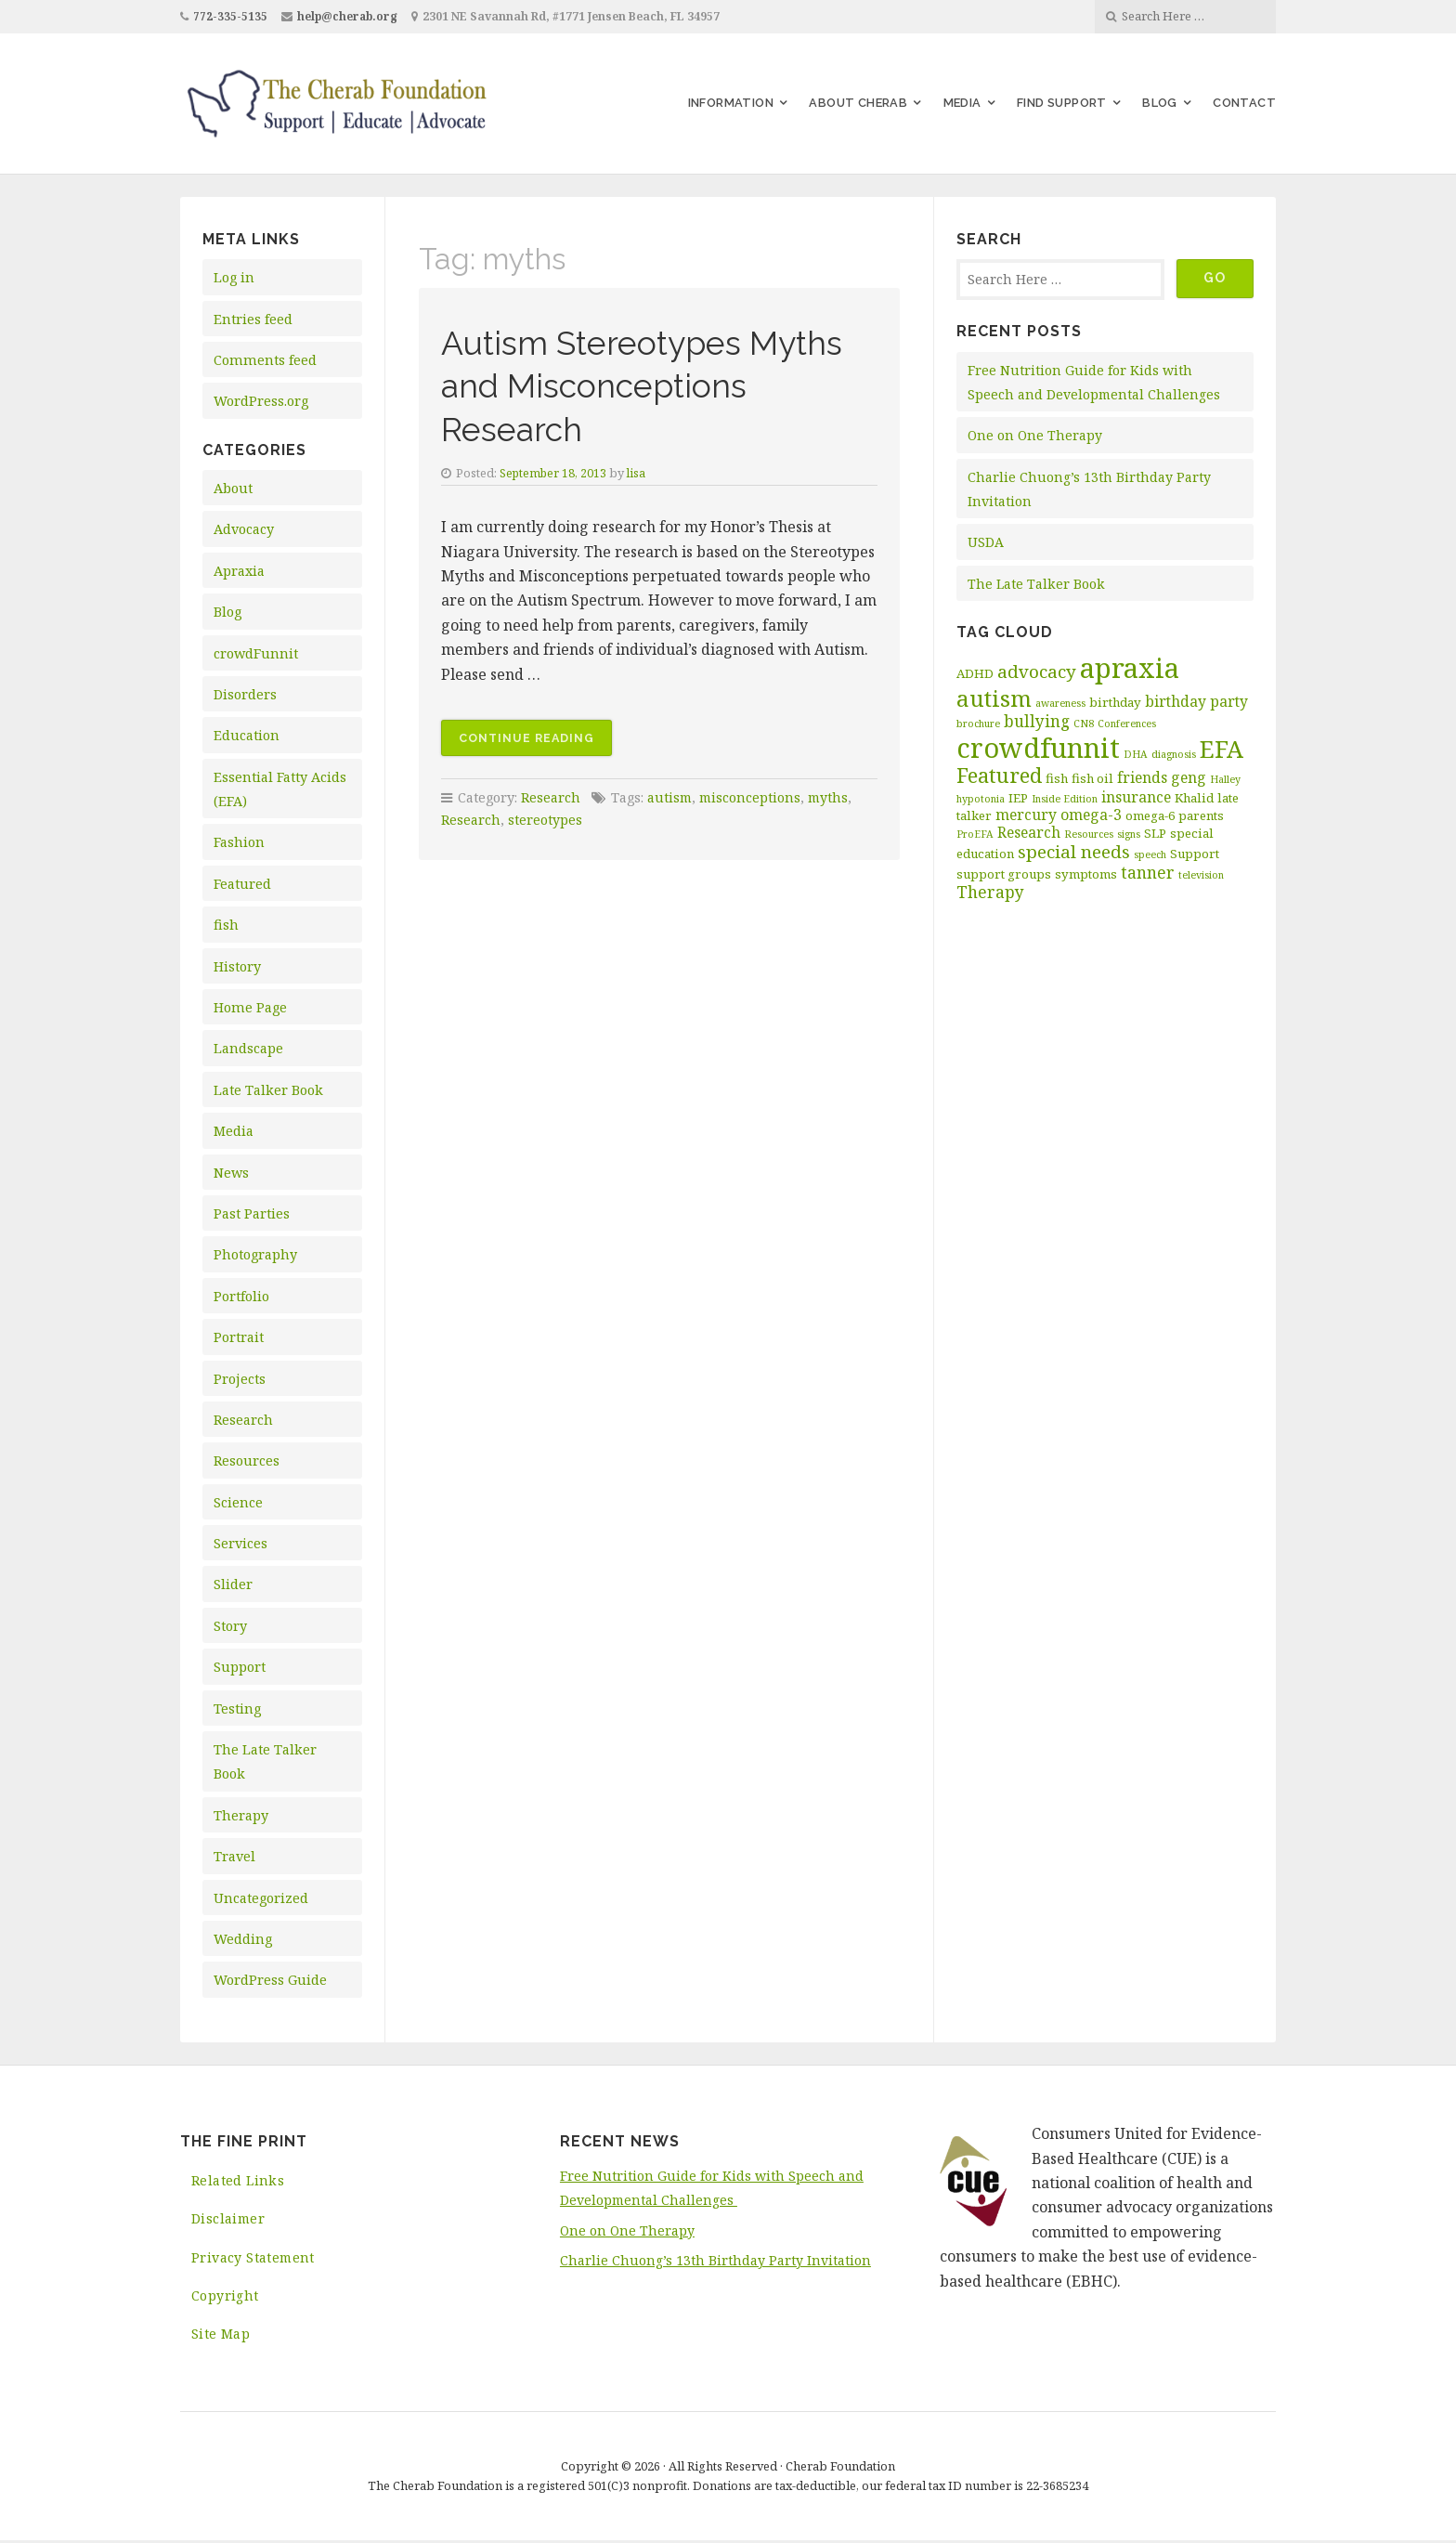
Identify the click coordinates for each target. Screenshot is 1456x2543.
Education (247, 735)
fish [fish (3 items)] (1057, 778)
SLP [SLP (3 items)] (1155, 833)
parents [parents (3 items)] (1201, 815)
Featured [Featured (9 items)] (999, 775)
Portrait (239, 1337)
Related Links (238, 2180)
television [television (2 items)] (1201, 874)
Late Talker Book (268, 1090)
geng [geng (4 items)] (1188, 777)
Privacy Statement (254, 2258)
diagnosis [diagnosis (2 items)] (1173, 754)
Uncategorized (261, 1898)
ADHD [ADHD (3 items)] (975, 673)
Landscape (248, 1048)
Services (240, 1543)
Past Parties (252, 1213)
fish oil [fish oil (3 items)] (1092, 778)
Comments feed (265, 360)
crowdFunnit (256, 653)
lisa (640, 472)
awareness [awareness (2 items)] (1060, 703)
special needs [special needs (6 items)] (1074, 852)
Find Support (1062, 103)
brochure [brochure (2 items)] (978, 723)
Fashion (239, 842)
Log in (234, 277)
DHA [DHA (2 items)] (1136, 754)
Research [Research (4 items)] (1028, 832)
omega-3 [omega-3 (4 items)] (1091, 814)
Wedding (243, 1939)
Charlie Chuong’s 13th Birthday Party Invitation (715, 2260)
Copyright (225, 2297)
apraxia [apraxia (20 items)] (1129, 667)
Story (230, 1626)
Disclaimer (228, 2219)
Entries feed (253, 319)
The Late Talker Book (1037, 584)
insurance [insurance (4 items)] (1136, 797)
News (231, 1172)
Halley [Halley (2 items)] (1225, 779)
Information (731, 103)
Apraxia (239, 571)
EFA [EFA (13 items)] (1221, 748)
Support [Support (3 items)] (1194, 853)
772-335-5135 (230, 16)
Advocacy (244, 529)
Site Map (220, 2336)
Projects (240, 1379)
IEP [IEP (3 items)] (1018, 797)
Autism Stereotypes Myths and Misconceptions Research (659, 385)
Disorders (245, 694)
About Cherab (858, 103)
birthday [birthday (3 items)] (1115, 702)
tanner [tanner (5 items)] (1148, 872)
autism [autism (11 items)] (994, 698)
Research (243, 1419)
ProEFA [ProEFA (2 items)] (975, 834)
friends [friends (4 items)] (1142, 777)
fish (226, 924)
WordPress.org (261, 401)
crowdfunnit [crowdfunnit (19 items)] (1038, 747)
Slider (233, 1584)
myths (832, 797)
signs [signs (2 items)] (1128, 834)
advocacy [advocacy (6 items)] (1036, 671)
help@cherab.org (348, 16)
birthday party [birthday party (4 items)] (1196, 701)
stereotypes (545, 819)
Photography (255, 1254)
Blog (1159, 103)
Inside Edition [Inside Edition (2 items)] (1065, 798)
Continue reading (537, 741)
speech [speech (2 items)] (1150, 854)
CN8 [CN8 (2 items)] (1083, 723)
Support (240, 1667)
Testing (237, 1708)
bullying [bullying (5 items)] (1037, 721)
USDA (986, 542)
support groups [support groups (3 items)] (1003, 874)
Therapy (241, 1815)
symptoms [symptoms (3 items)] (1086, 874)
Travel (234, 1856)
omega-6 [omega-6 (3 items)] (1150, 815)
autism (670, 797)
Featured (242, 884)
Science (238, 1502)
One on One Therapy (1036, 435)
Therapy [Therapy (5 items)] (990, 891)
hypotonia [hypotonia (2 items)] (980, 798)
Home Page (250, 1007)
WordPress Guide (270, 1980)
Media (962, 103)
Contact (1244, 103)
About (233, 488)
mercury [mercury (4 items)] (1026, 814)
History (237, 966)
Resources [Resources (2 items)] (1088, 834)
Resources (247, 1460)
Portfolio (241, 1296)
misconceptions (752, 797)
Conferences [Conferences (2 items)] (1127, 723)
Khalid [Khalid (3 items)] (1194, 797)
